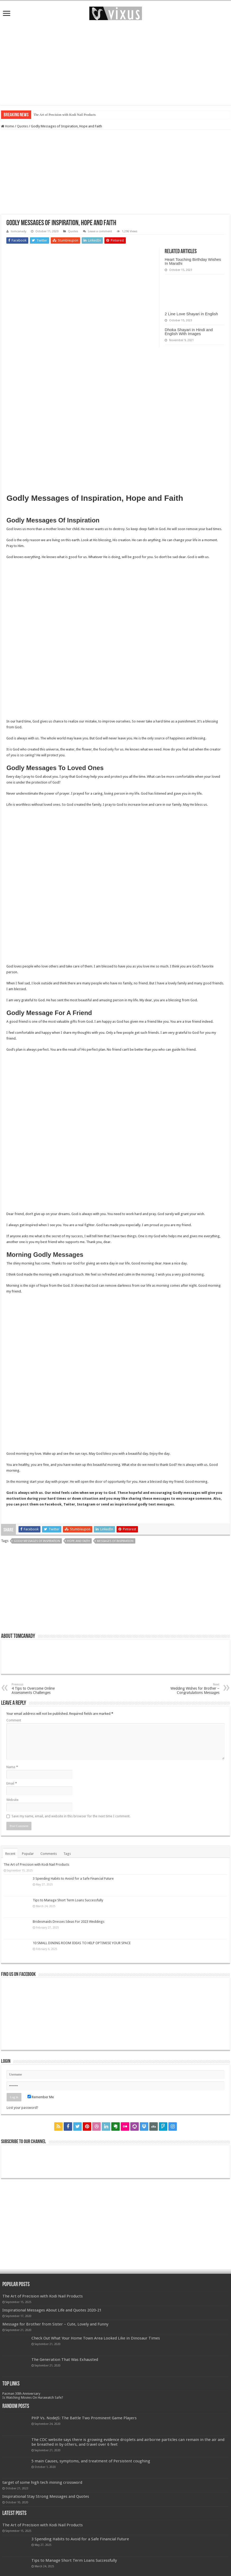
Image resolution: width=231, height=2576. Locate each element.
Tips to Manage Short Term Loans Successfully (68, 1900)
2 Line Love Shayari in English (191, 314)
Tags (67, 1854)
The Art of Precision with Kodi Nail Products (64, 115)
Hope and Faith (78, 1541)
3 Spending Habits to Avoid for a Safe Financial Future (73, 1878)
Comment (13, 1720)
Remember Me (40, 2097)
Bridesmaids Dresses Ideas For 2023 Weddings (68, 1922)
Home (7, 126)
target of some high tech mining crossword (42, 2482)
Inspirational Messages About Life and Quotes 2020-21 (51, 2310)
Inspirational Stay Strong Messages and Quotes (45, 2496)
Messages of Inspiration (115, 1541)
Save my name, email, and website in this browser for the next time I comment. (71, 1816)
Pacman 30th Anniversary (21, 2394)
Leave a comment (100, 231)
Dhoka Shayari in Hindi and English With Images (189, 331)
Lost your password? (22, 2108)
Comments (48, 1854)
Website (12, 1800)
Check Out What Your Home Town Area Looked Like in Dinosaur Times (95, 2338)
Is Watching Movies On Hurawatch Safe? (32, 2397)
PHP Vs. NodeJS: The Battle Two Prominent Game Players (84, 2418)
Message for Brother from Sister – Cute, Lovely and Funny (55, 2324)
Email (11, 1783)
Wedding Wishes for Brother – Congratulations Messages (192, 1689)
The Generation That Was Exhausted (64, 2359)
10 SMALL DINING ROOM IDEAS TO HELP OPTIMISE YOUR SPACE (82, 1943)
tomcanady (18, 231)
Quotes (22, 126)
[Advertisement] (115, 63)
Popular (28, 1854)
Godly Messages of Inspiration (37, 1541)
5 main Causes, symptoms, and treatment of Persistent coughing (90, 2461)
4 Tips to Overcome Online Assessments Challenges (39, 1689)
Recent (10, 1854)
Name (12, 1767)
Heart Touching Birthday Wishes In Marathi (193, 261)
